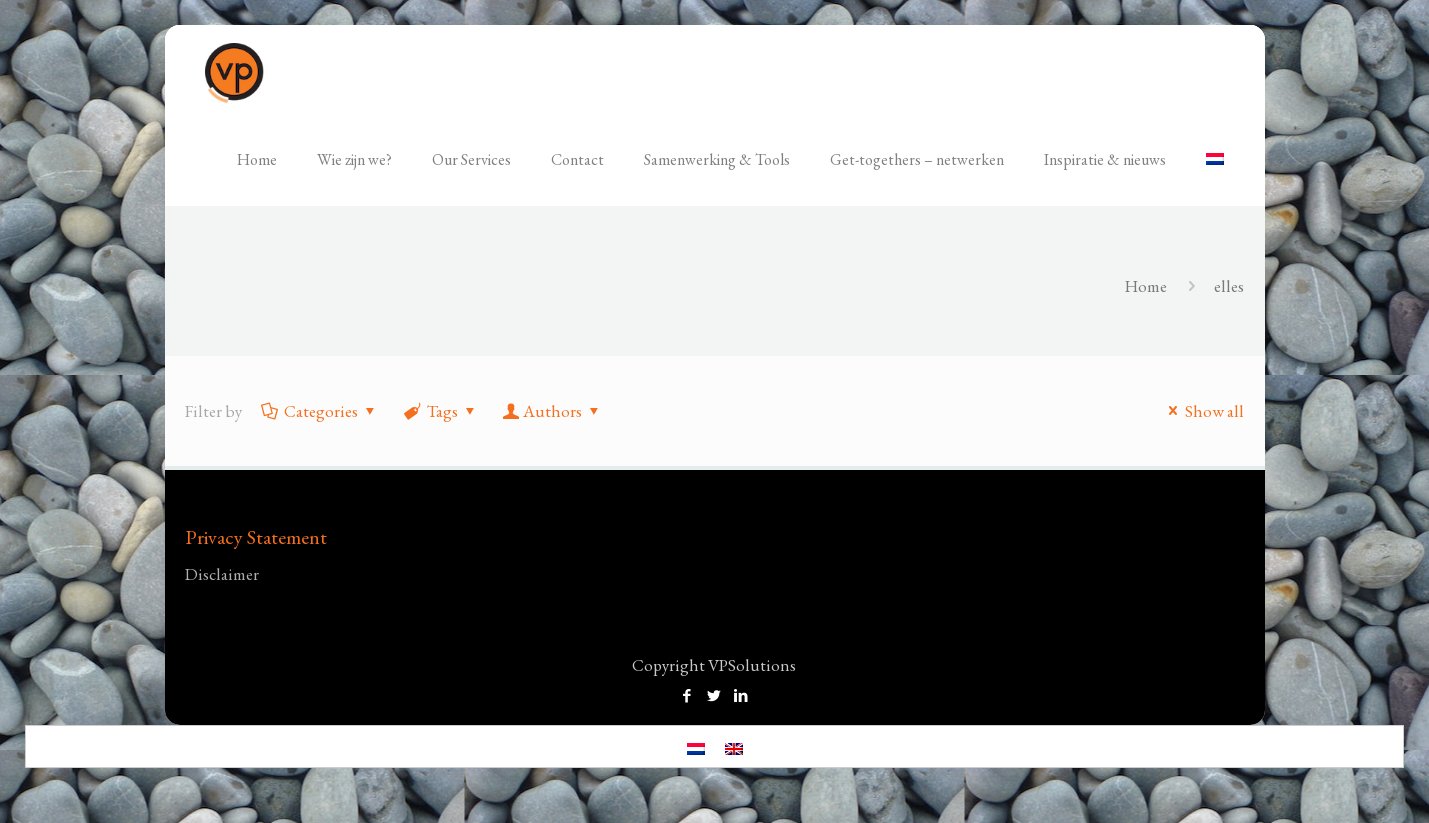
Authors (552, 411)
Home (1146, 286)
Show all (1202, 411)
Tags (441, 411)
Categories (319, 411)
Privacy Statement (256, 537)
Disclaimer (222, 574)
